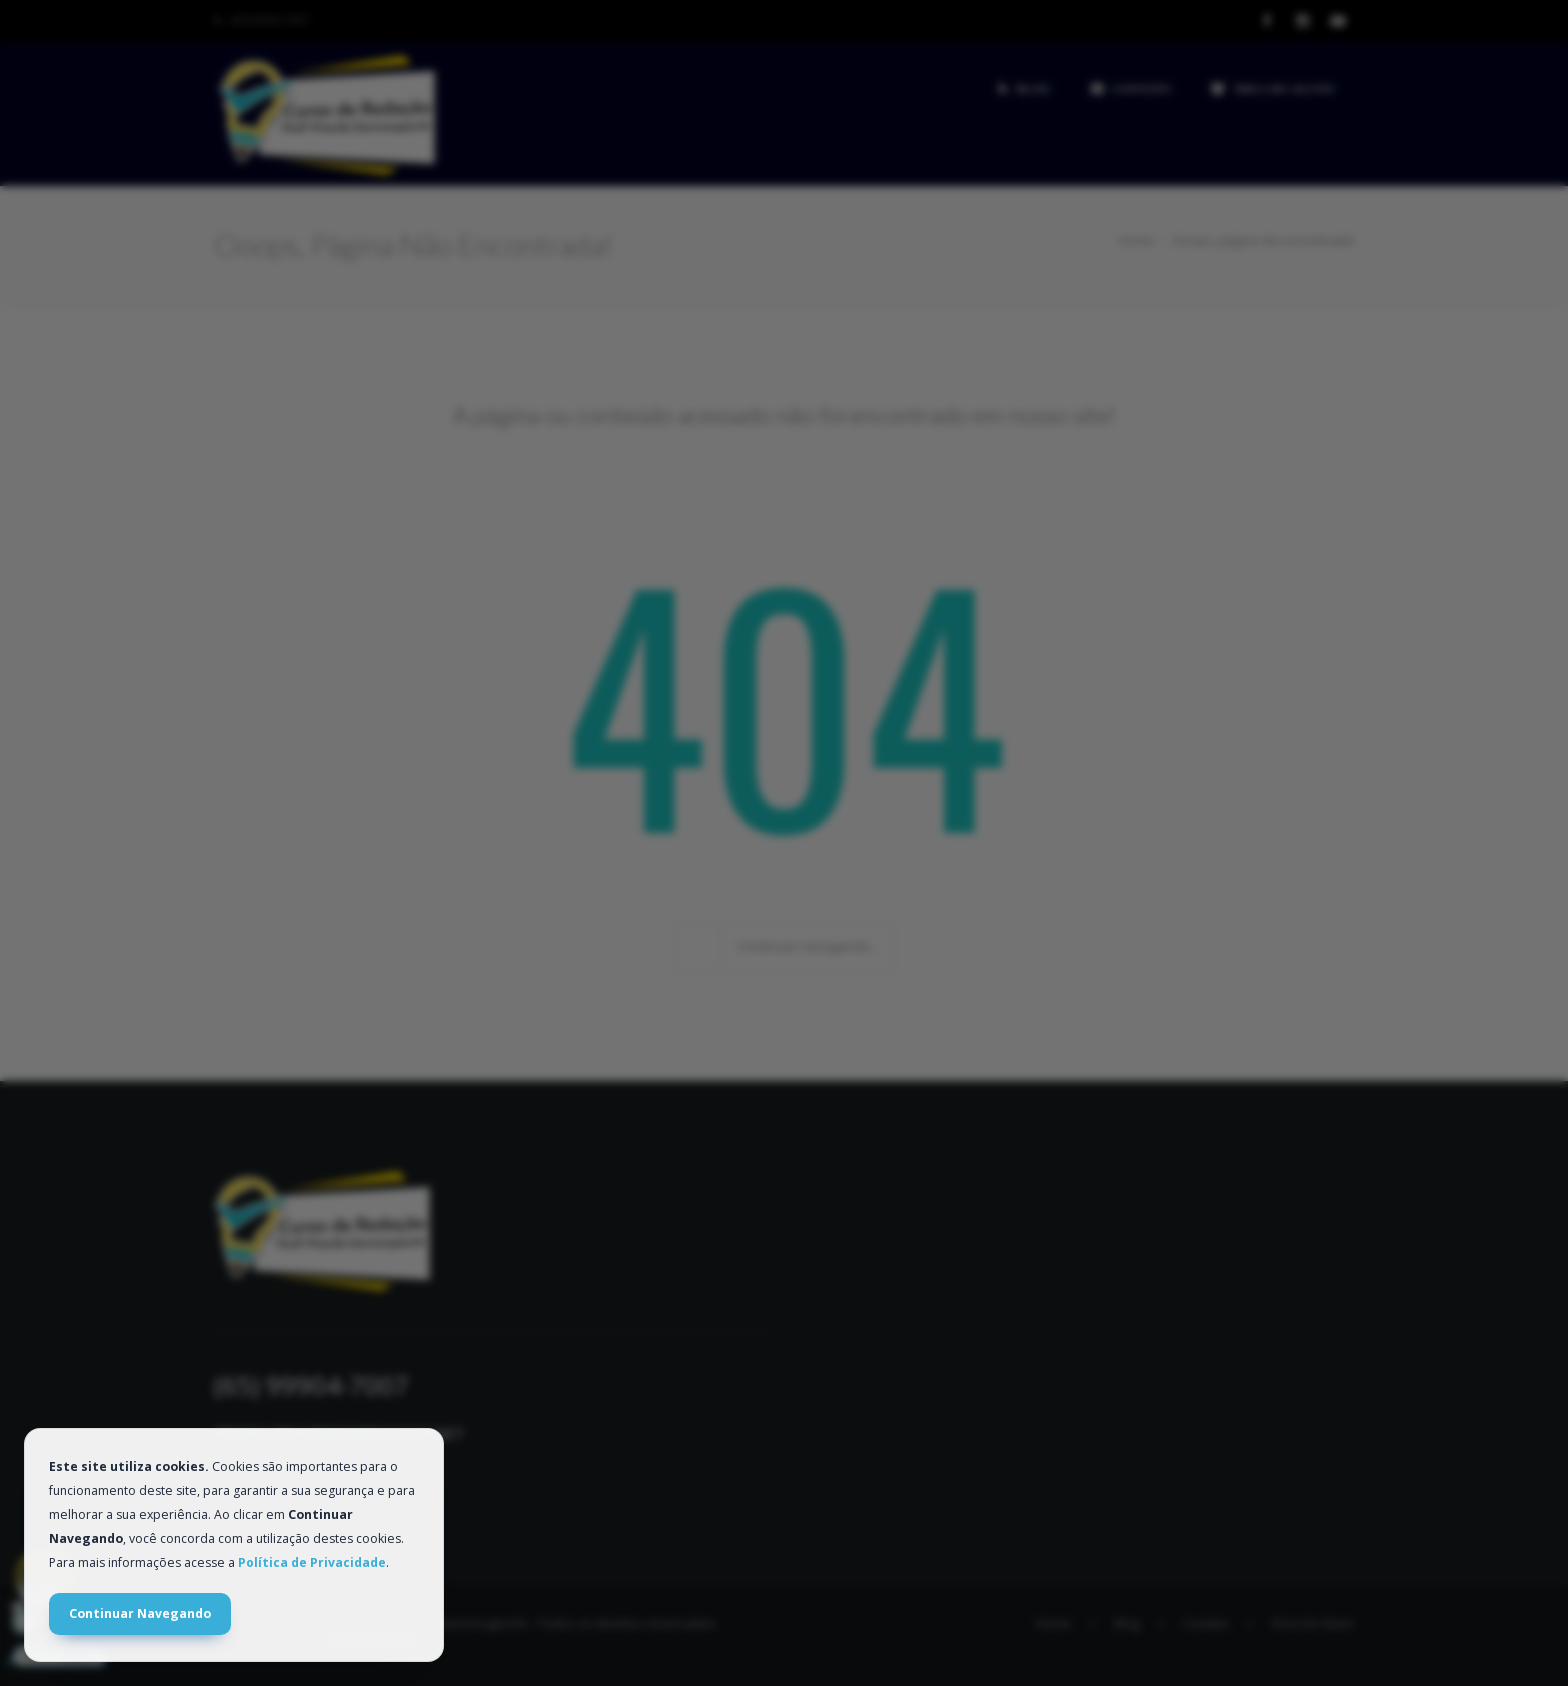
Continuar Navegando (140, 1613)
